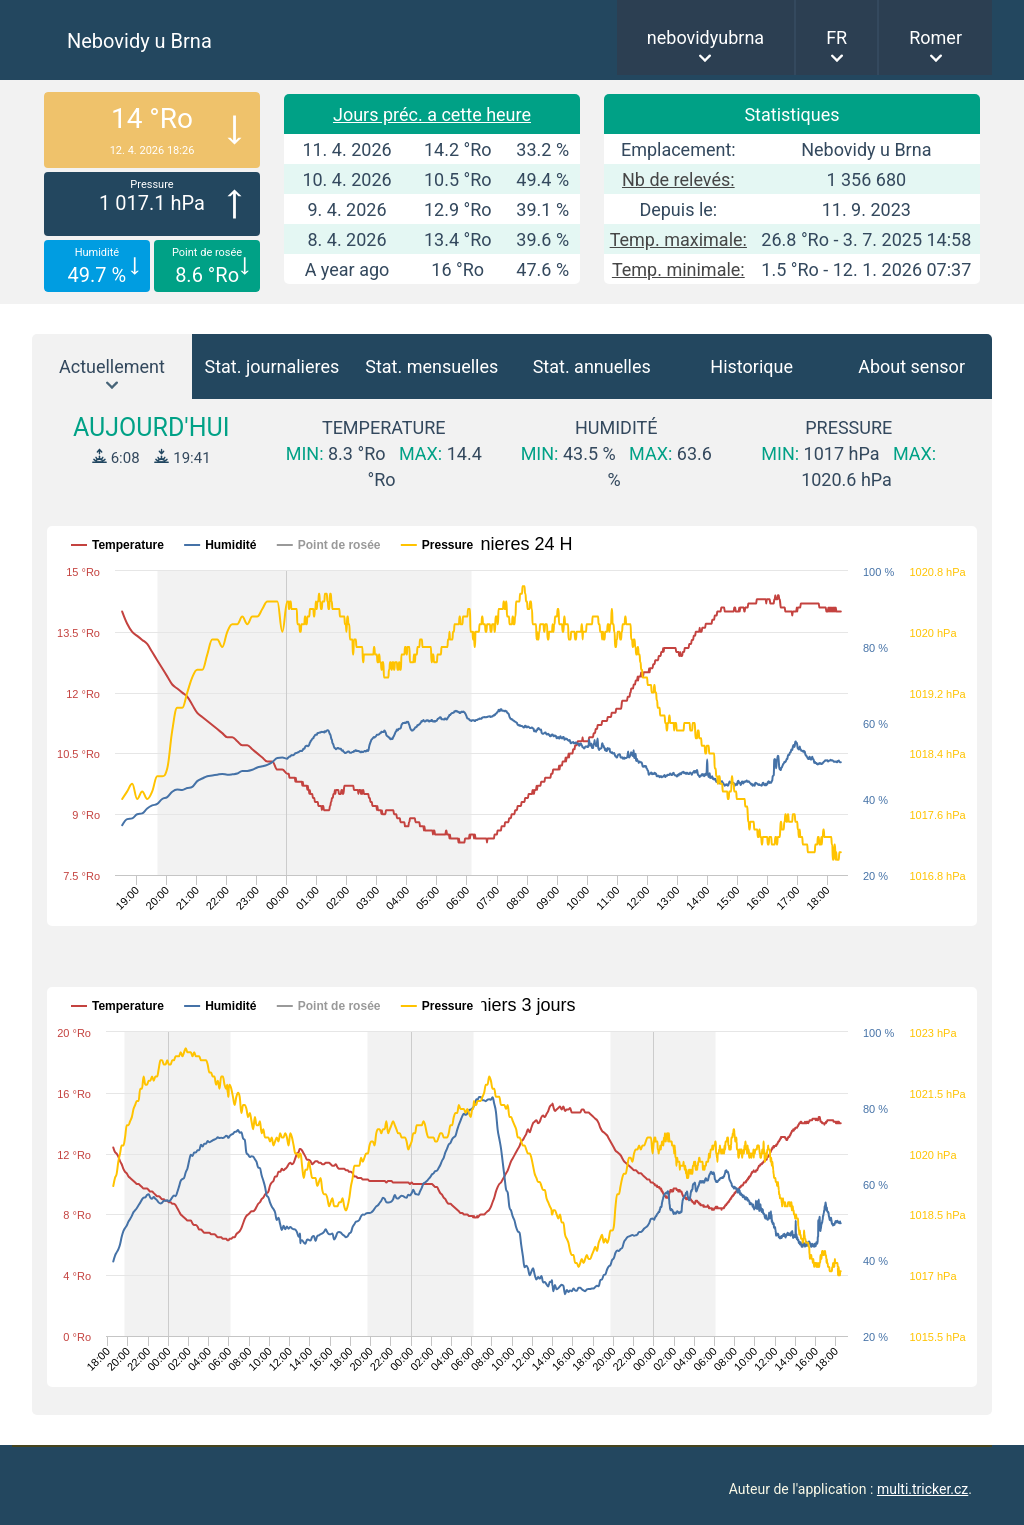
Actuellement (112, 366)
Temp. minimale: (678, 269)
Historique (751, 366)
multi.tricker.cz (922, 1489)
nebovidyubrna (705, 37)
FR (836, 37)
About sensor (911, 366)
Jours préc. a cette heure (432, 114)
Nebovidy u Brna (139, 41)
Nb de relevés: (678, 179)
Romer (935, 37)
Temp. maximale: (678, 239)
